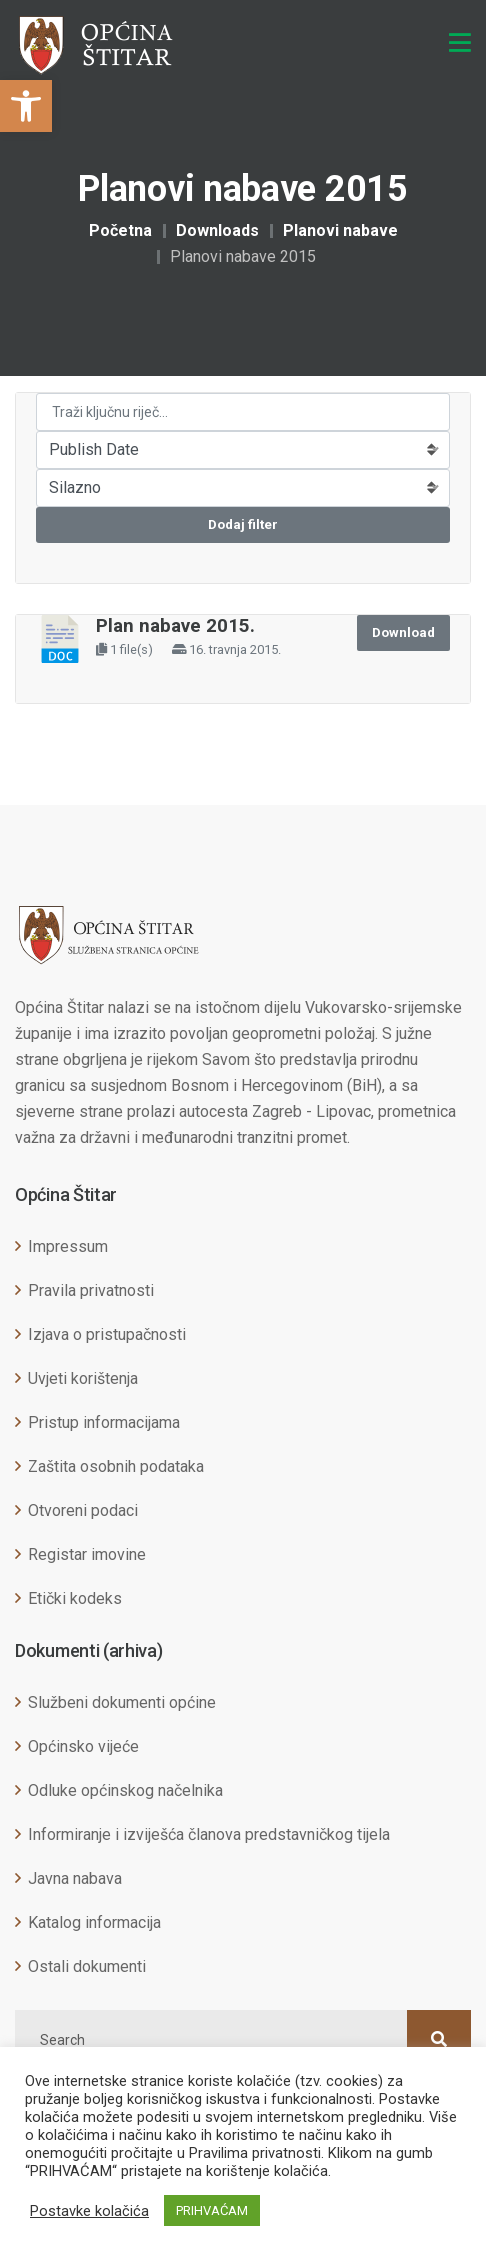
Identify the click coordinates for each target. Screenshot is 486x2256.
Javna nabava (75, 1878)
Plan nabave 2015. (175, 626)
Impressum (68, 1246)
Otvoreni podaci (83, 1510)
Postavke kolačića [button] (89, 2211)
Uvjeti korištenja (83, 1378)
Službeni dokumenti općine (122, 1702)
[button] (26, 106)
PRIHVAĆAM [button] (212, 2210)
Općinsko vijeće (83, 1746)
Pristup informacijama (104, 1422)
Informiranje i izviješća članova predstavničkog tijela (209, 1834)
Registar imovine (87, 1554)
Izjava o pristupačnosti (107, 1334)
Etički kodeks (75, 1598)
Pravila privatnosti (91, 1290)
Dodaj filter (243, 524)
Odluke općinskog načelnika (125, 1790)
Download (403, 632)
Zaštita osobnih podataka (116, 1466)
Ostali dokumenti (87, 1966)
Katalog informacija (94, 1922)
